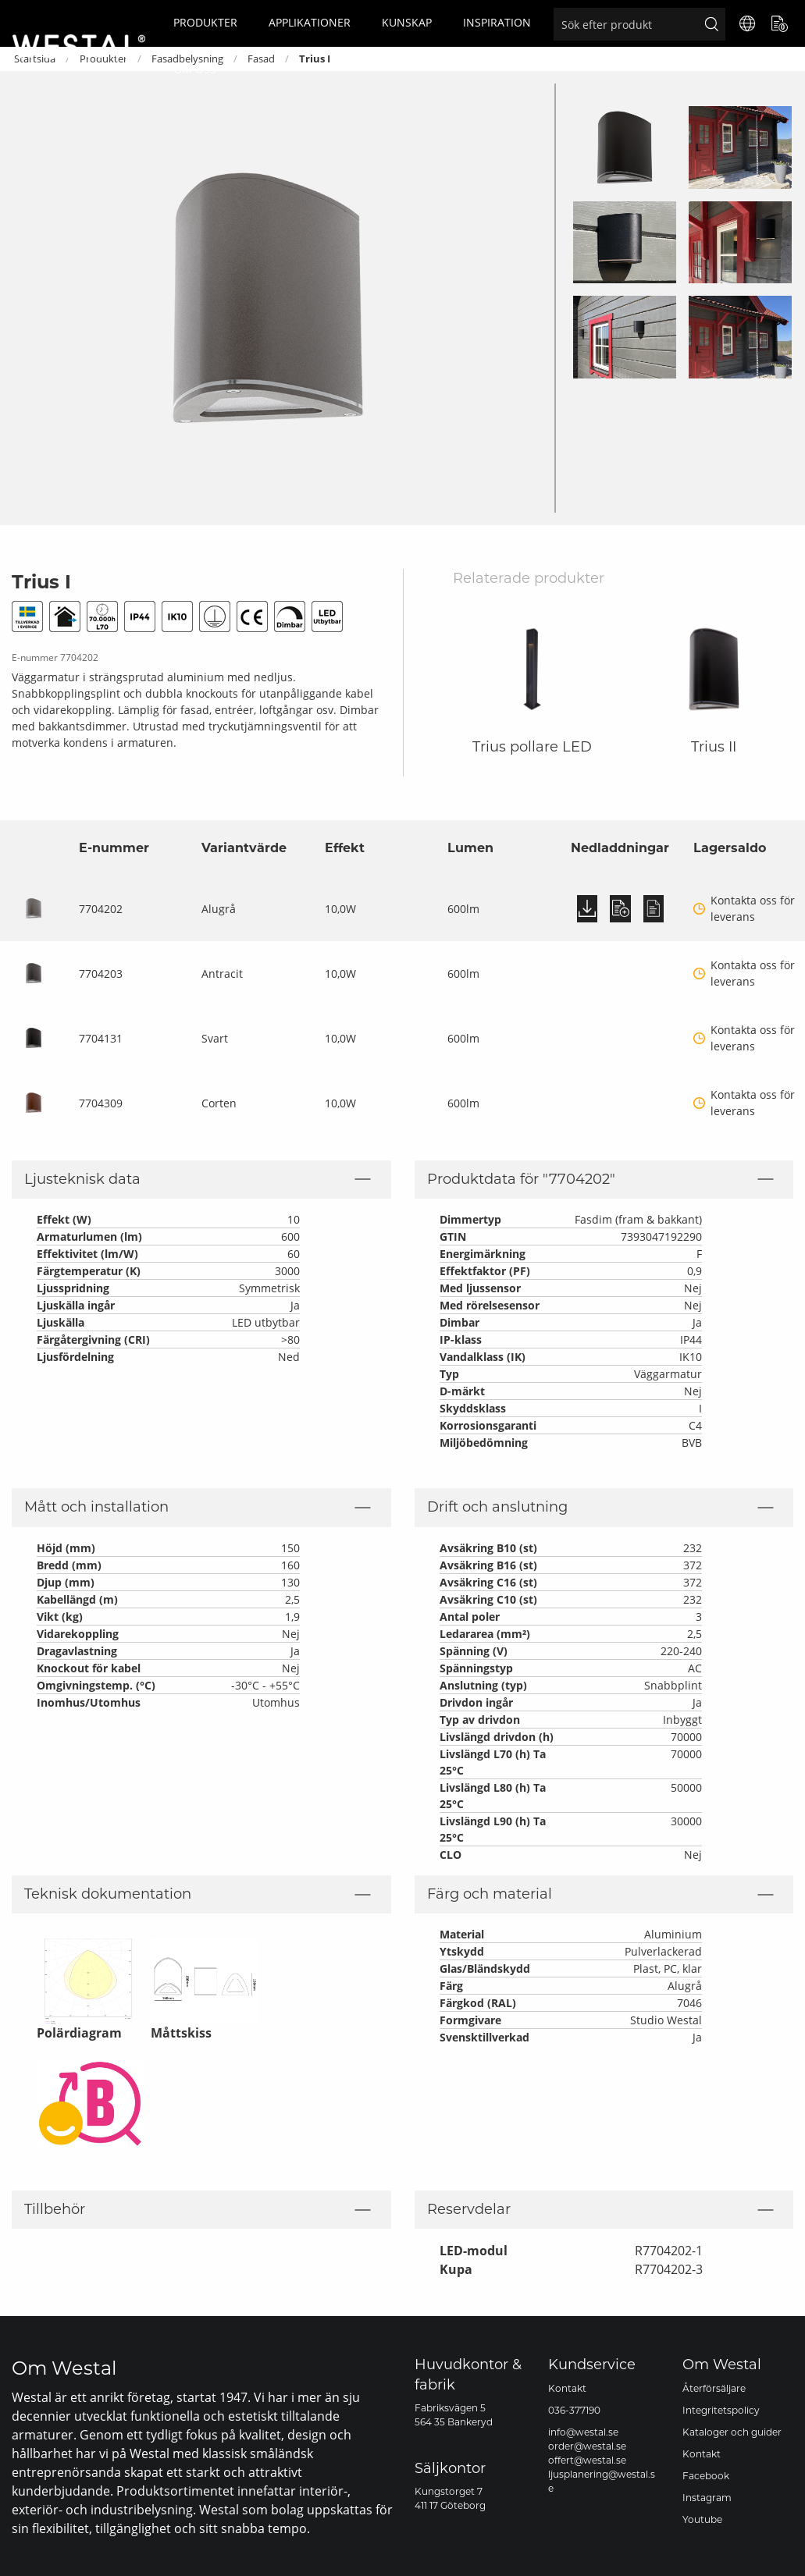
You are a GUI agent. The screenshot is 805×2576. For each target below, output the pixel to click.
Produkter (205, 22)
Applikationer (310, 22)
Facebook (705, 2476)
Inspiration (497, 22)
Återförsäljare (714, 2388)
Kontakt (567, 2388)
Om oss (194, 69)
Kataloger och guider (732, 2432)
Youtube (702, 2519)
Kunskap (407, 22)
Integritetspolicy (721, 2410)
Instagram (707, 2497)
